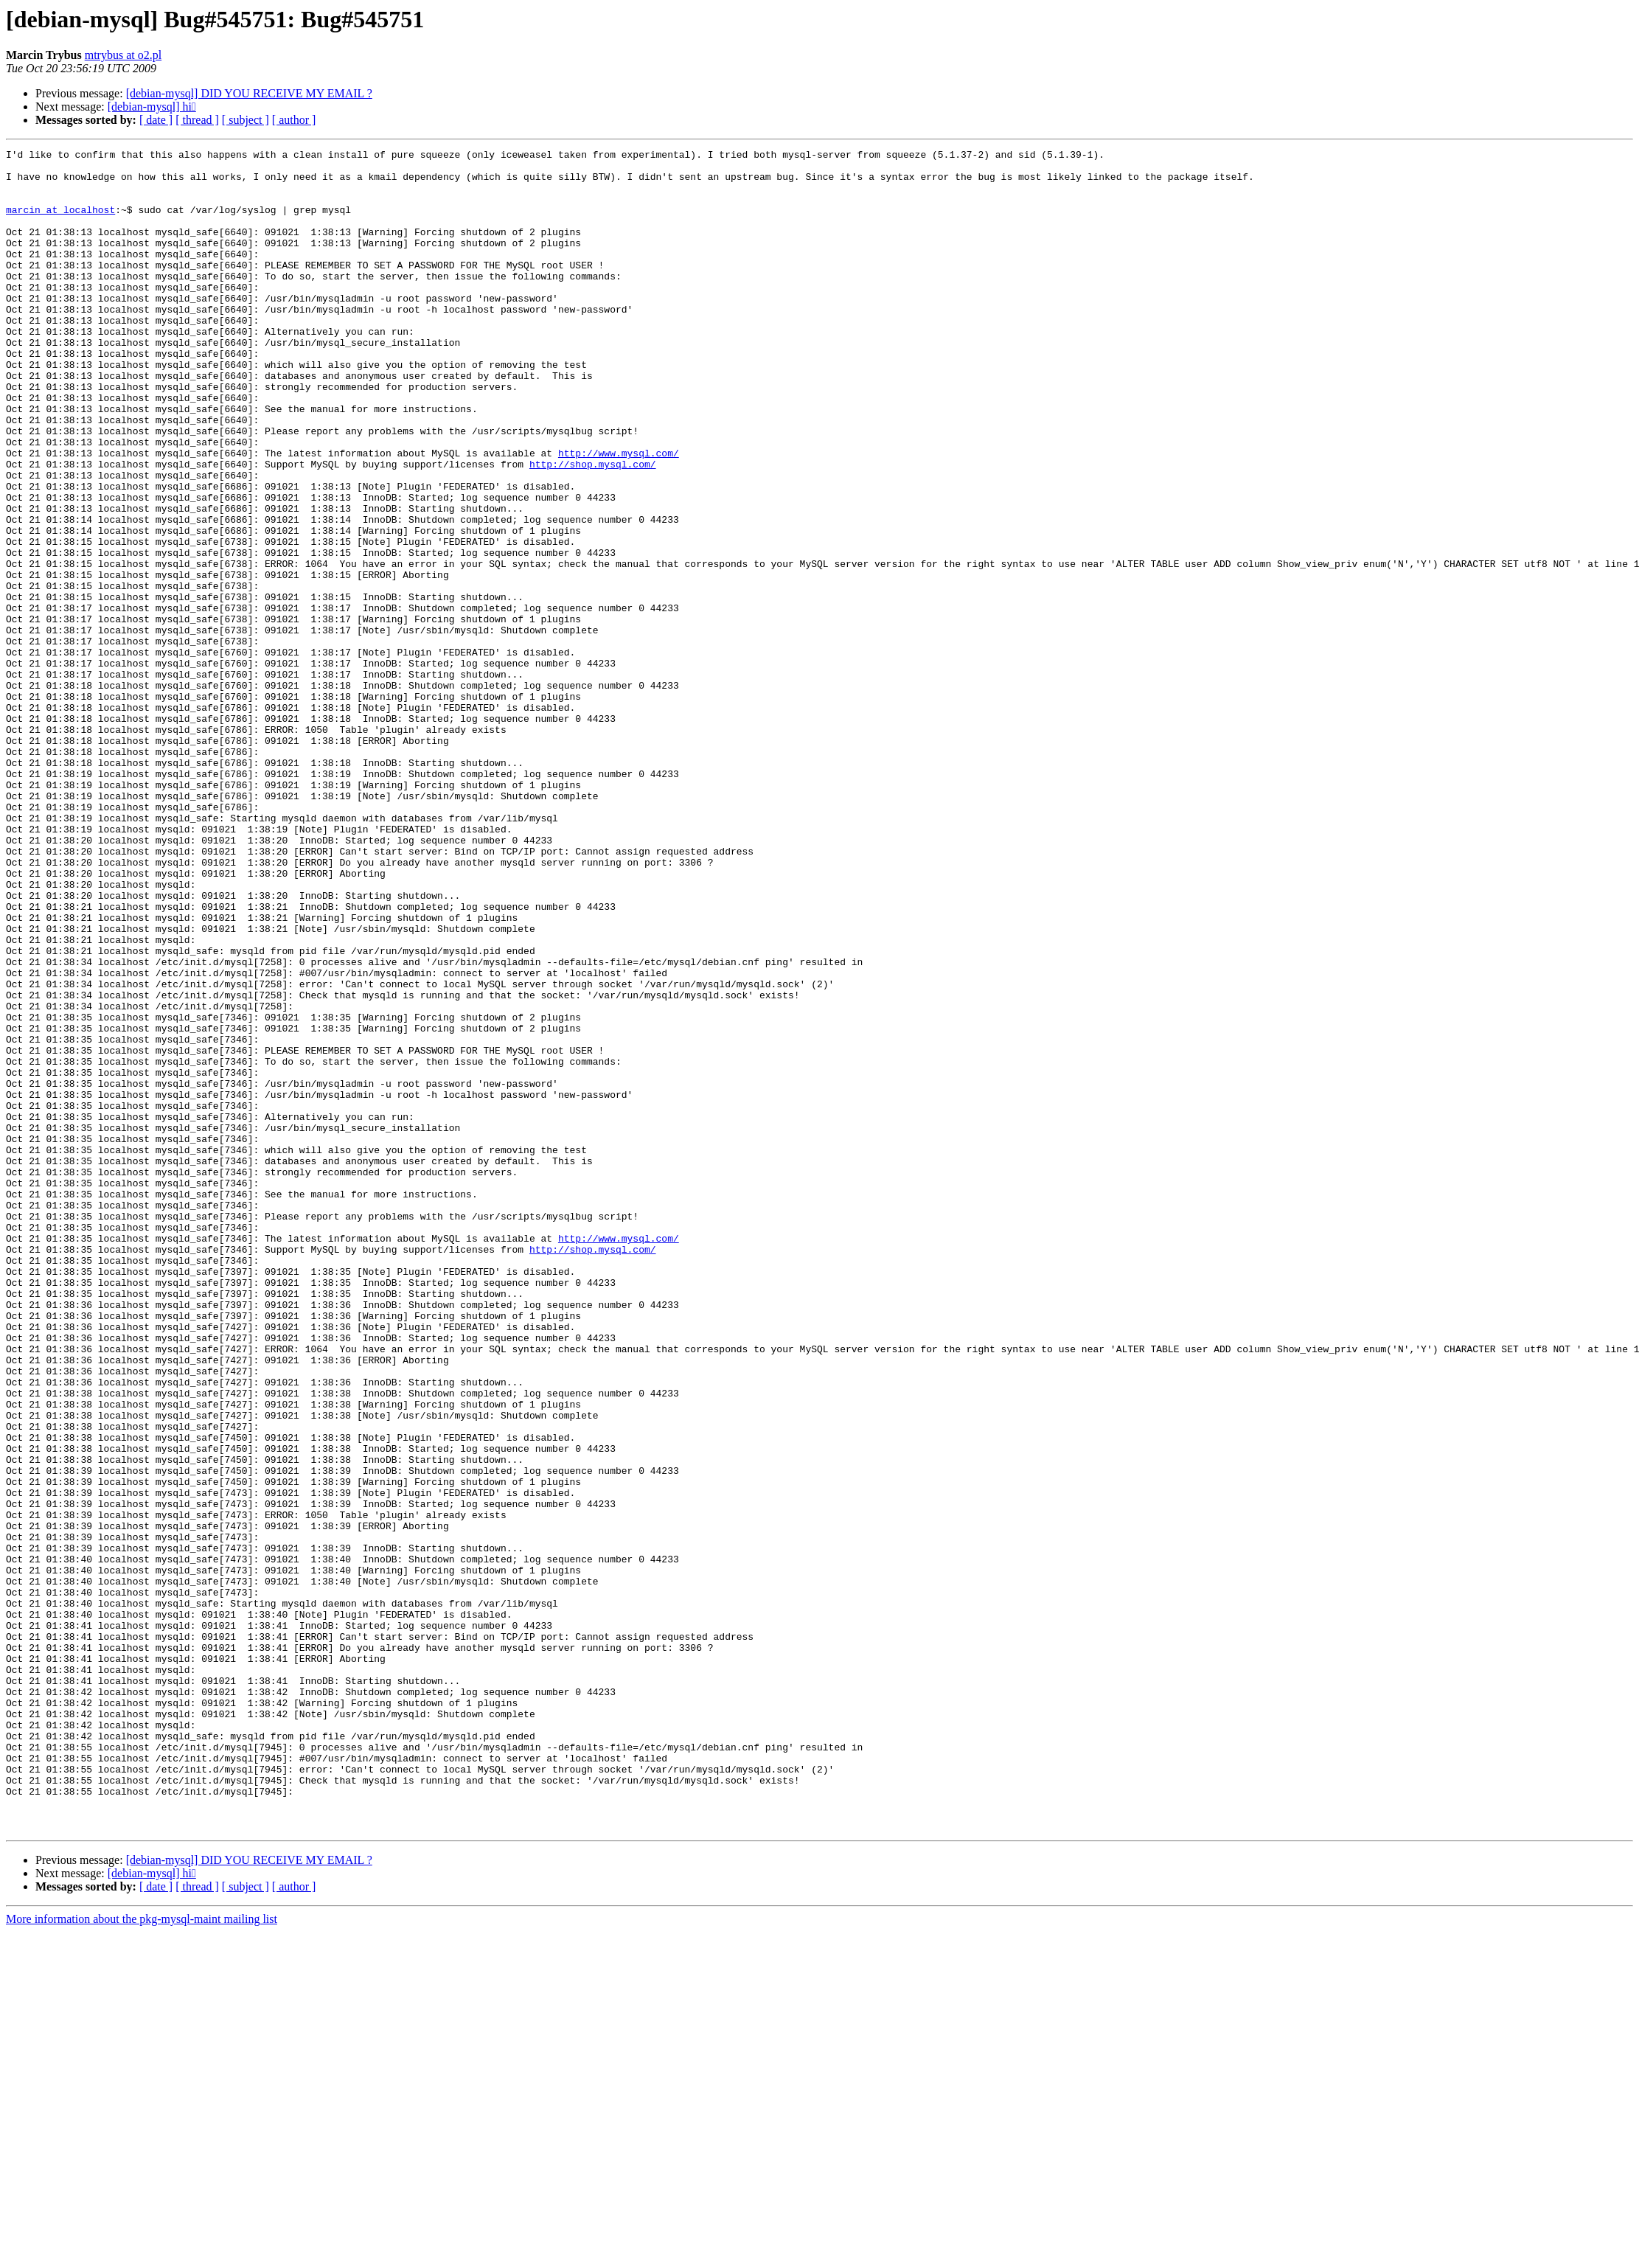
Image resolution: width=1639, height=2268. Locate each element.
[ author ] (294, 120)
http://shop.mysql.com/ (592, 528)
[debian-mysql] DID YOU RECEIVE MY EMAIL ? (249, 93)
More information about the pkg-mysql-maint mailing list (141, 2255)
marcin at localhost (60, 222)
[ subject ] (245, 120)
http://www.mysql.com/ (618, 514)
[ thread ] (197, 120)
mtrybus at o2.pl (123, 55)
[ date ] (156, 120)
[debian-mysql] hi (152, 106)
